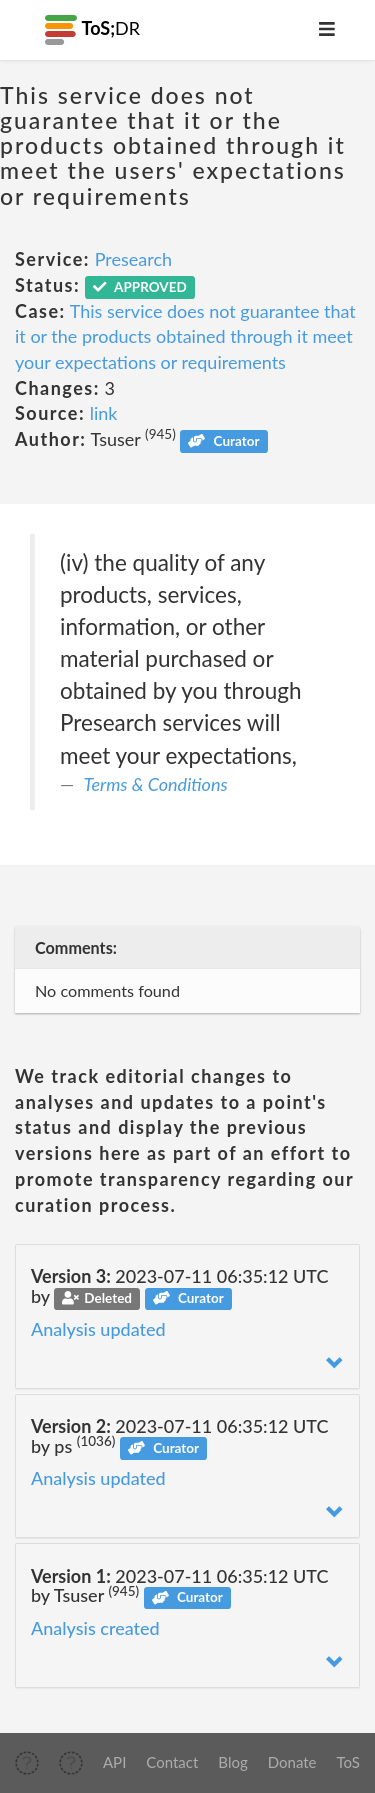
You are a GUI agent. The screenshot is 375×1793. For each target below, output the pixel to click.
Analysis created (95, 1628)
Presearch (133, 259)
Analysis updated (98, 1329)
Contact (172, 1762)
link (104, 413)
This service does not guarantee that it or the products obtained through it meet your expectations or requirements (185, 336)
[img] (27, 1763)
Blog (232, 1762)
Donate (292, 1762)
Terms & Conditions (156, 784)
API (114, 1762)
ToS (348, 1762)
